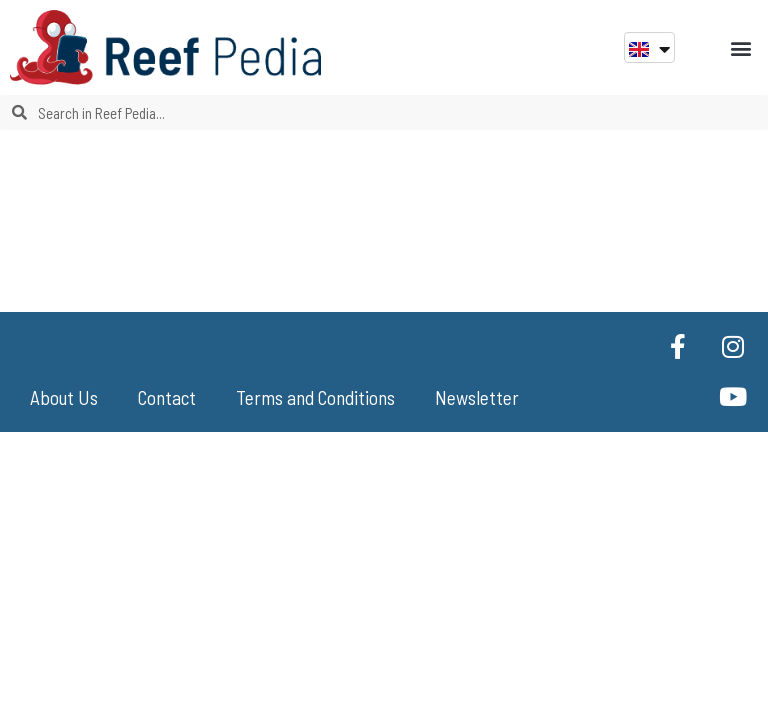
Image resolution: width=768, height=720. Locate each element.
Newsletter (477, 397)
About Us (64, 397)
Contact (167, 397)
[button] (741, 47)
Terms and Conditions (315, 397)
